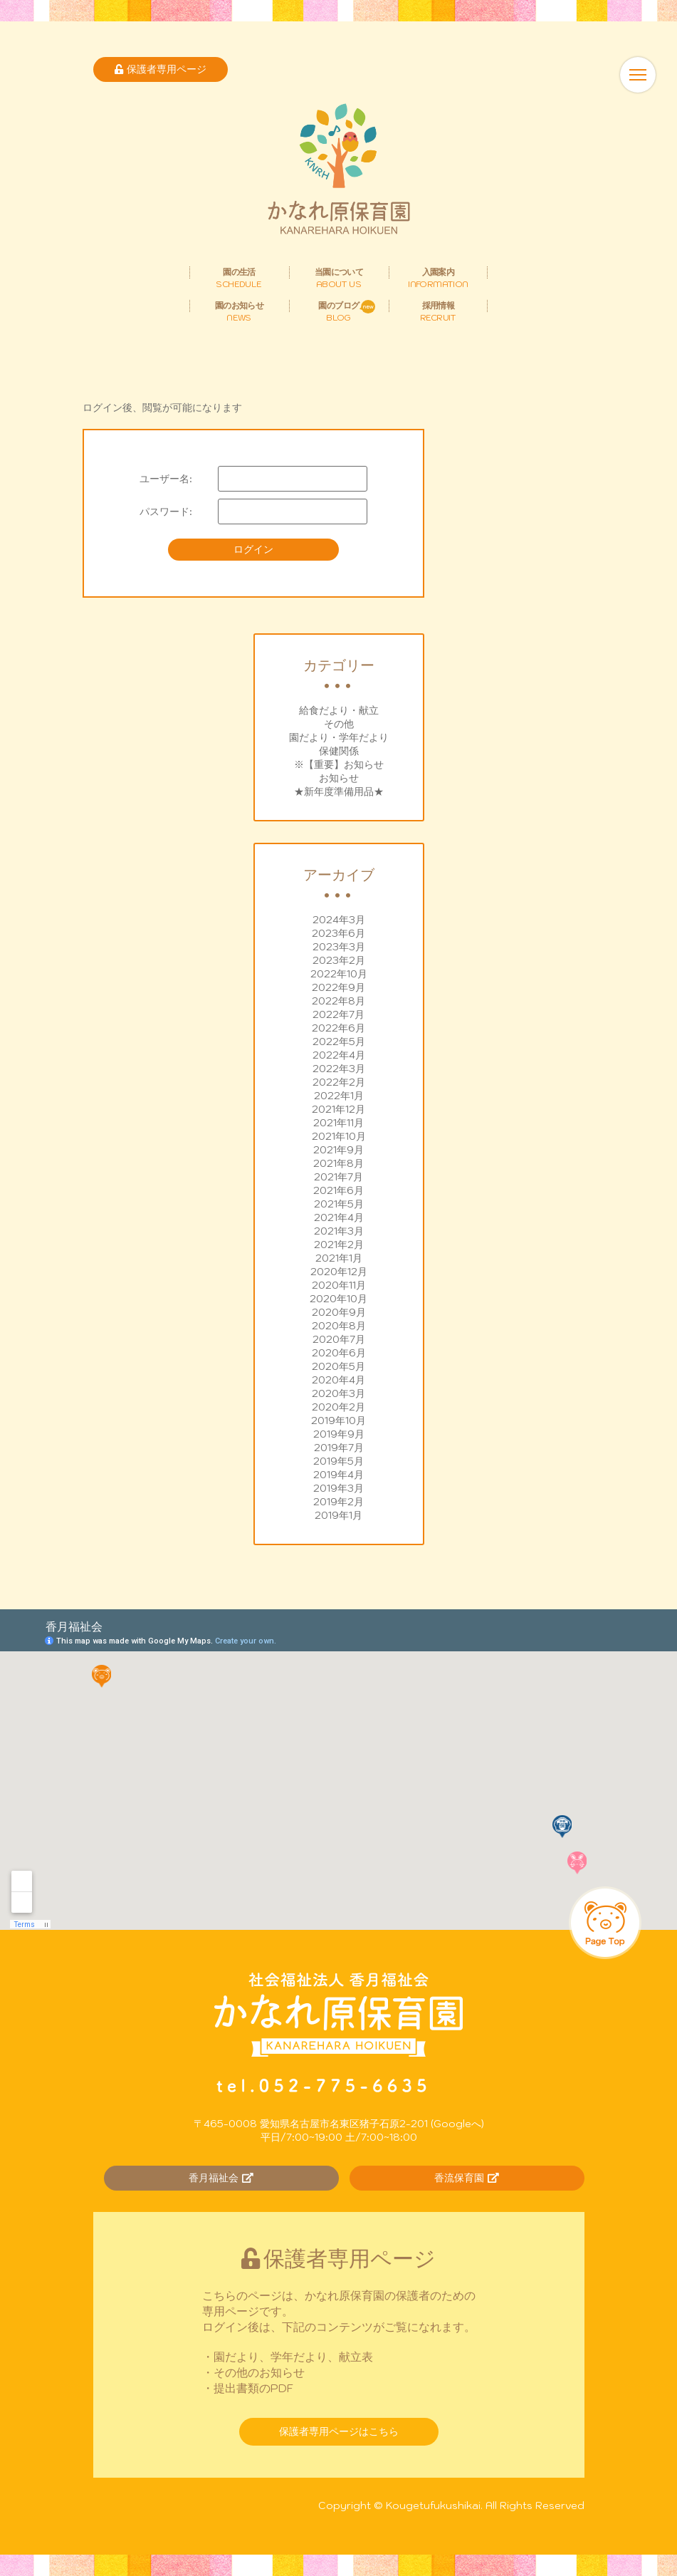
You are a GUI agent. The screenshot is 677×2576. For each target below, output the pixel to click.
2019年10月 (338, 1420)
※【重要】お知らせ (339, 764)
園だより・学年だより (339, 737)
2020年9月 (339, 1312)
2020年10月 (338, 1298)
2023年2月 (339, 960)
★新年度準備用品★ (339, 791)
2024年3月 (339, 919)
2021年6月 (338, 1190)
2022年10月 (338, 973)
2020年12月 (338, 1271)
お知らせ (339, 778)
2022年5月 (339, 1041)
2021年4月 (339, 1217)
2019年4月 (338, 1474)
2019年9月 (338, 1434)
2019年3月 (338, 1488)
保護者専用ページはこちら (339, 2431)
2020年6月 (339, 1352)
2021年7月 (338, 1176)
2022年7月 (338, 1014)
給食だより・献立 (339, 710)
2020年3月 (338, 1393)
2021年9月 (338, 1149)
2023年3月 (339, 946)
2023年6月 (338, 933)
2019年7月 (339, 1447)
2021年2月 (339, 1244)
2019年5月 (338, 1461)
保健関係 (339, 750)
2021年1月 (338, 1258)
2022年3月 (339, 1068)
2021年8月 (338, 1163)
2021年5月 (339, 1204)
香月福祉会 (221, 2177)
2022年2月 (339, 1082)
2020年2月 (338, 1407)
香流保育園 (466, 2177)
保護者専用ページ (160, 69)
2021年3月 (339, 1231)
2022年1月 (339, 1095)
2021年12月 (338, 1109)
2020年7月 (339, 1339)
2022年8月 (338, 1000)
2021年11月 (338, 1122)
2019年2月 (338, 1501)
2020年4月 (338, 1379)
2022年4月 (339, 1055)
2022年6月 (338, 1028)
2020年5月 (338, 1366)
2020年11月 (339, 1285)
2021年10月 (339, 1136)
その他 (339, 723)
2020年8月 (339, 1325)
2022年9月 (338, 987)
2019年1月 (338, 1515)
